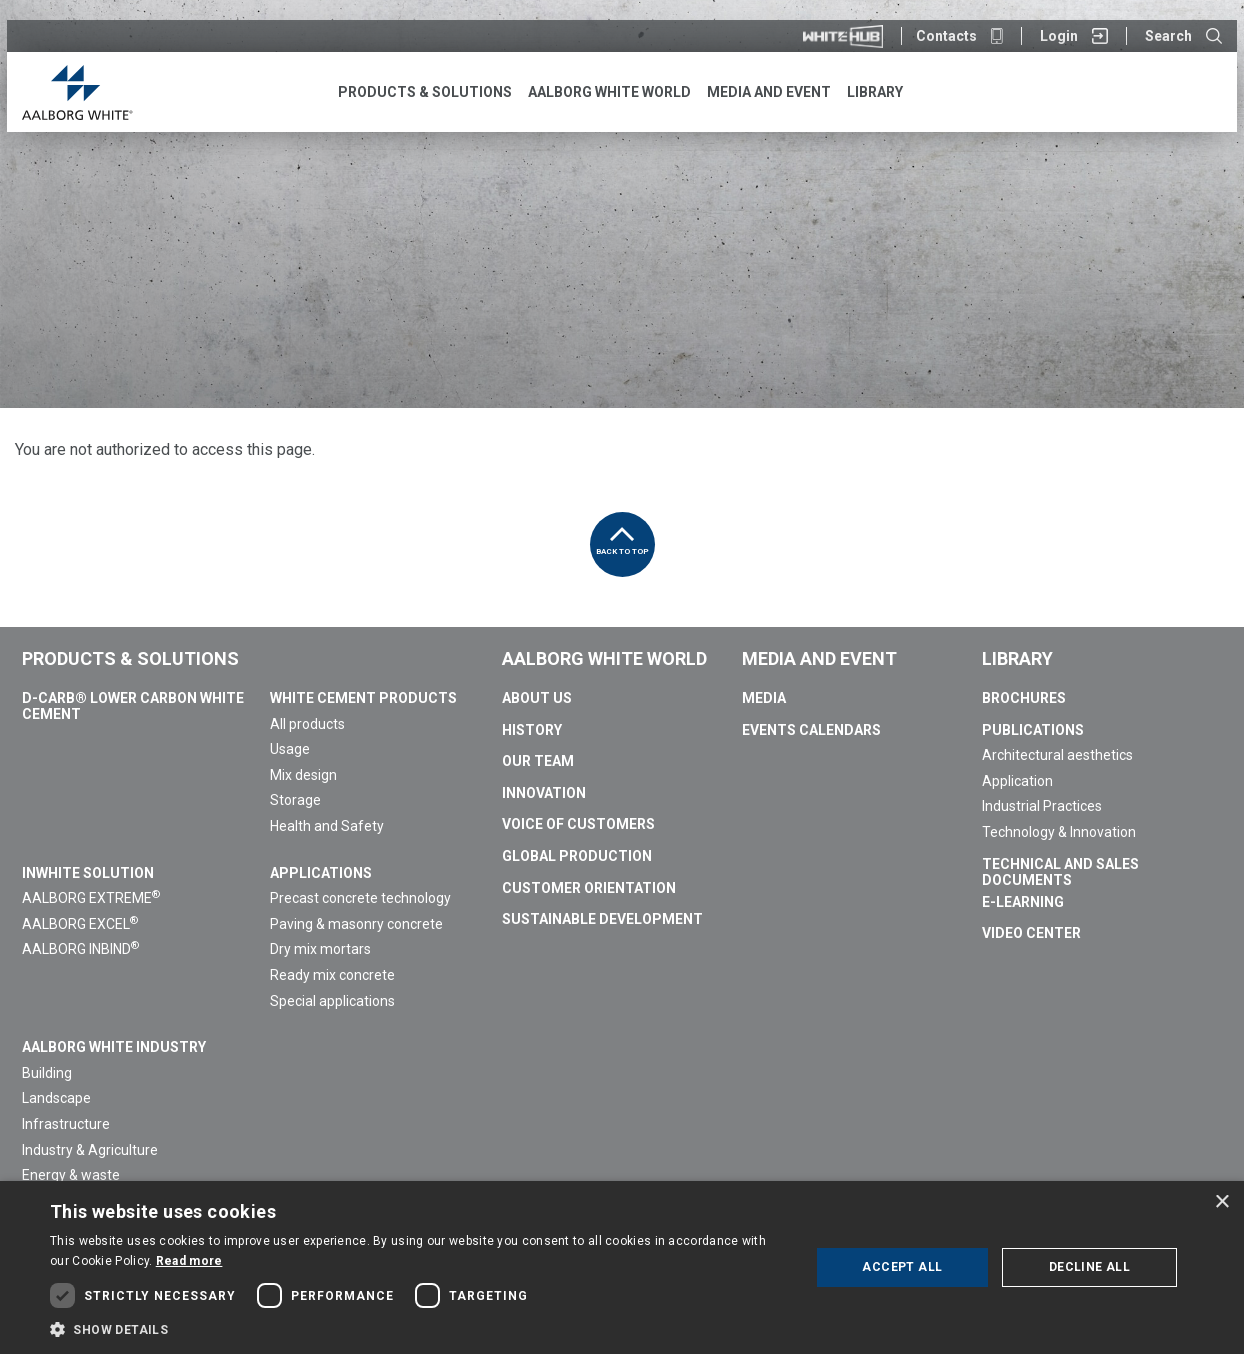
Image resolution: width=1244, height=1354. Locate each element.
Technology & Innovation (1059, 832)
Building (47, 1073)
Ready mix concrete (332, 975)
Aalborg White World (604, 659)
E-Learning (1023, 902)
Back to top (622, 534)
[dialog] (622, 1267)
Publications (1033, 730)
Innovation (544, 793)
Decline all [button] (1089, 1267)
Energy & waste (71, 1175)
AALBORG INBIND (80, 949)
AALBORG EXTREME (91, 898)
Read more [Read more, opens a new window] (189, 1261)
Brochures (1024, 698)
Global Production (577, 856)
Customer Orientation (589, 888)
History (532, 730)
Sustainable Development (602, 919)
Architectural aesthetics (1057, 755)
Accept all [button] (902, 1267)
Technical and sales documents (1060, 872)
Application (1017, 781)
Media (764, 698)
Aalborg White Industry (114, 1047)
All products (307, 724)
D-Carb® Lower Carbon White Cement (133, 706)
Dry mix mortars (320, 949)
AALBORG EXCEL (80, 924)
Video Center (1031, 933)
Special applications (332, 1001)
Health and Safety (327, 826)
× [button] (1221, 1202)
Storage (295, 800)
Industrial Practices (1042, 806)
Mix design (303, 775)
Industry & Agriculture (90, 1150)
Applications (321, 873)
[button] (418, 1329)
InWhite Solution (88, 873)
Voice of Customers (578, 824)
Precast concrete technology (360, 898)
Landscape (56, 1098)
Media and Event (819, 659)
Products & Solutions (130, 659)
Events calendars (811, 730)
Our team (538, 761)
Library (1017, 659)
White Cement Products (363, 698)
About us (537, 698)
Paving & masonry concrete (356, 924)
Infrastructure (66, 1124)
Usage (290, 749)
